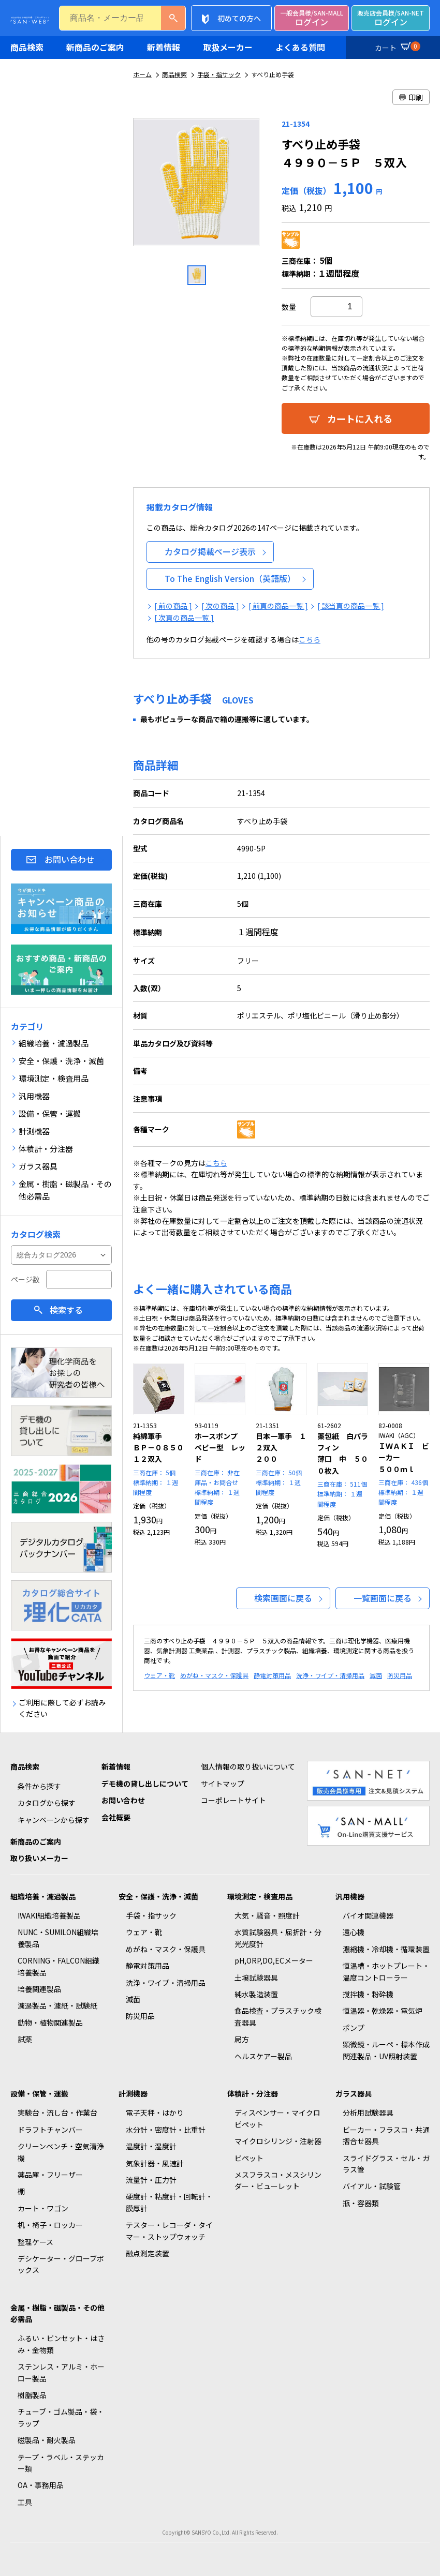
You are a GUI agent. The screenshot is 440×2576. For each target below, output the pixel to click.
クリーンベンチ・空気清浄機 (61, 2152)
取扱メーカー (228, 47)
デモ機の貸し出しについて (144, 1783)
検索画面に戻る (283, 1598)
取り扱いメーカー (39, 1858)
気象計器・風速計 (155, 2163)
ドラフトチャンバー (50, 2129)
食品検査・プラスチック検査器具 (277, 2016)
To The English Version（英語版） (230, 578)
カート (396, 46)
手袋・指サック (219, 74)
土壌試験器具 (256, 1977)
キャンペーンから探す (54, 1820)
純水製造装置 (256, 1994)
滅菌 (376, 1675)
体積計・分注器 (252, 2093)
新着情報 (163, 47)
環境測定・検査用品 (259, 1896)
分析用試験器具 (368, 2112)
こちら (309, 639)
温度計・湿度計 (151, 2146)
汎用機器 (349, 1896)
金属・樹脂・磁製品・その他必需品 (57, 2313)
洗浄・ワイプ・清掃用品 (330, 1675)
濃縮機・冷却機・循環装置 (386, 1949)
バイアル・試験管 (372, 2186)
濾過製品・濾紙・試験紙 (57, 2005)
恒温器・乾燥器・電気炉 (382, 2010)
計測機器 (133, 2093)
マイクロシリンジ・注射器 (277, 2141)
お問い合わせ (69, 859)
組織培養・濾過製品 (43, 1896)
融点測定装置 (147, 2253)
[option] (196, 186)
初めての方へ (239, 18)
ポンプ (353, 2028)
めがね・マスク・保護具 (214, 1675)
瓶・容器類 (361, 2203)
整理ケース (35, 2242)
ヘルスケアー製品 (263, 2056)
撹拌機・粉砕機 (368, 1994)
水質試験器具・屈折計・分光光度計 (277, 1938)
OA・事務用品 (41, 2485)
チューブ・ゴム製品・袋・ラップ (61, 2417)
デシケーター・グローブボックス (61, 2264)
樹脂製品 (32, 2395)
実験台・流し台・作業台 (57, 2112)
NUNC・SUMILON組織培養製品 (58, 1938)
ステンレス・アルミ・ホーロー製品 (61, 2372)
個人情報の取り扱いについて (248, 1766)
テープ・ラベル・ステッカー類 (61, 2463)
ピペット (248, 2158)
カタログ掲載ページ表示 (210, 551)
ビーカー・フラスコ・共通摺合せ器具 (386, 2135)
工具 (25, 2502)
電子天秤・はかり (155, 2112)
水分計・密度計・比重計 (166, 2129)
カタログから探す (47, 1803)
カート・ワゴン (43, 2208)
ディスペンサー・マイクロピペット (277, 2118)
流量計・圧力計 (151, 2180)
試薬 (25, 2039)
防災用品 (399, 1675)
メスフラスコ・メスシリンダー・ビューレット (277, 2180)
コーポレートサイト (233, 1800)
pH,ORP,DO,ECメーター (273, 1960)
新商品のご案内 (95, 47)
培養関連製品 (39, 1989)
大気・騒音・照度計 (267, 1915)
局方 (241, 2039)
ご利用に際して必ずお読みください (62, 1708)
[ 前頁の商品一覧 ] (278, 606)
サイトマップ (222, 1783)
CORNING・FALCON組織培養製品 (58, 1966)
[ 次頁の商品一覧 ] (184, 617)
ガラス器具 (353, 2093)
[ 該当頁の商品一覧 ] (350, 606)
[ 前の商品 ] (173, 606)
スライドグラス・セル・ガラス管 (386, 2164)
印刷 (411, 97)
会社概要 (115, 1817)
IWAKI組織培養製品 (49, 1915)
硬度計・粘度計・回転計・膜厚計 (169, 2202)
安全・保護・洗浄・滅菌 (158, 1896)
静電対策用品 (272, 1675)
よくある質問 (300, 47)
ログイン (311, 18)
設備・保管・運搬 (39, 2093)
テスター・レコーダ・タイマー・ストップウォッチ (169, 2230)
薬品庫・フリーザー (50, 2174)
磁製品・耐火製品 (47, 2440)
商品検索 (26, 47)
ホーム (142, 74)
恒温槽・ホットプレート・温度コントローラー (386, 1971)
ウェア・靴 (159, 1675)
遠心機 (353, 1932)
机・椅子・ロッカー (50, 2225)
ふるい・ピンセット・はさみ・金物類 (61, 2344)
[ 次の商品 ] (220, 606)
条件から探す (39, 1786)
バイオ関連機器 (368, 1915)
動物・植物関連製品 (50, 2022)
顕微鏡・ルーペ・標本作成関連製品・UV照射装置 (386, 2050)
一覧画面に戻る (383, 1598)
